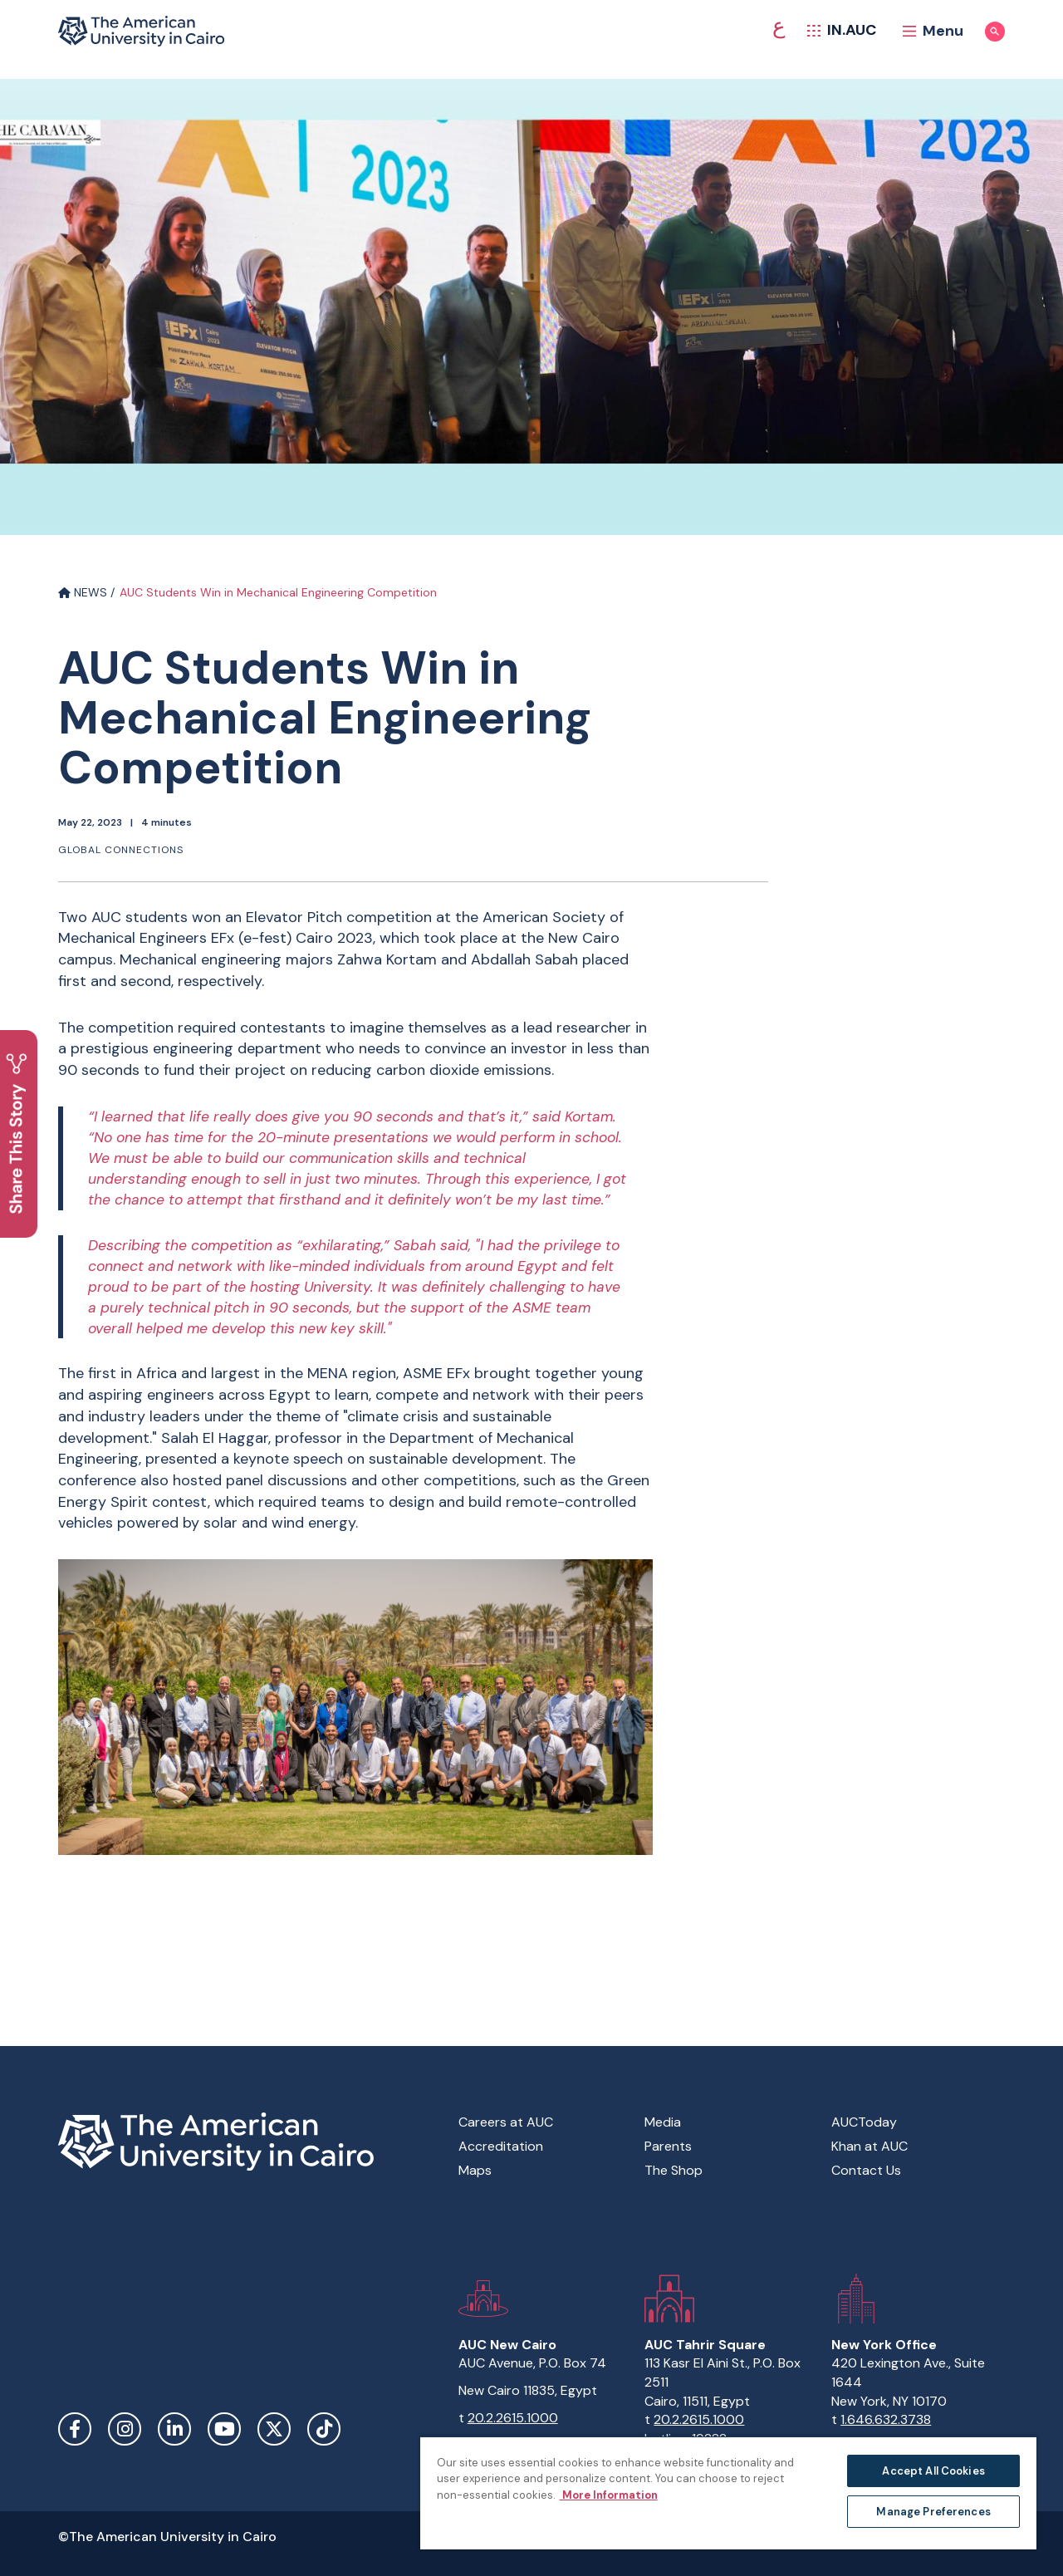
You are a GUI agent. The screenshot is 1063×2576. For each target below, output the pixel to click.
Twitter (274, 2429)
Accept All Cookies (933, 2471)
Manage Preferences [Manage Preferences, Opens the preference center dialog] (933, 2512)
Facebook (74, 2429)
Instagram (124, 2429)
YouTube (224, 2429)
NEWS (82, 592)
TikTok (323, 2429)
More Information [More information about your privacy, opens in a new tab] (609, 2495)
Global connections (121, 850)
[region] (728, 2492)
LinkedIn (174, 2429)
